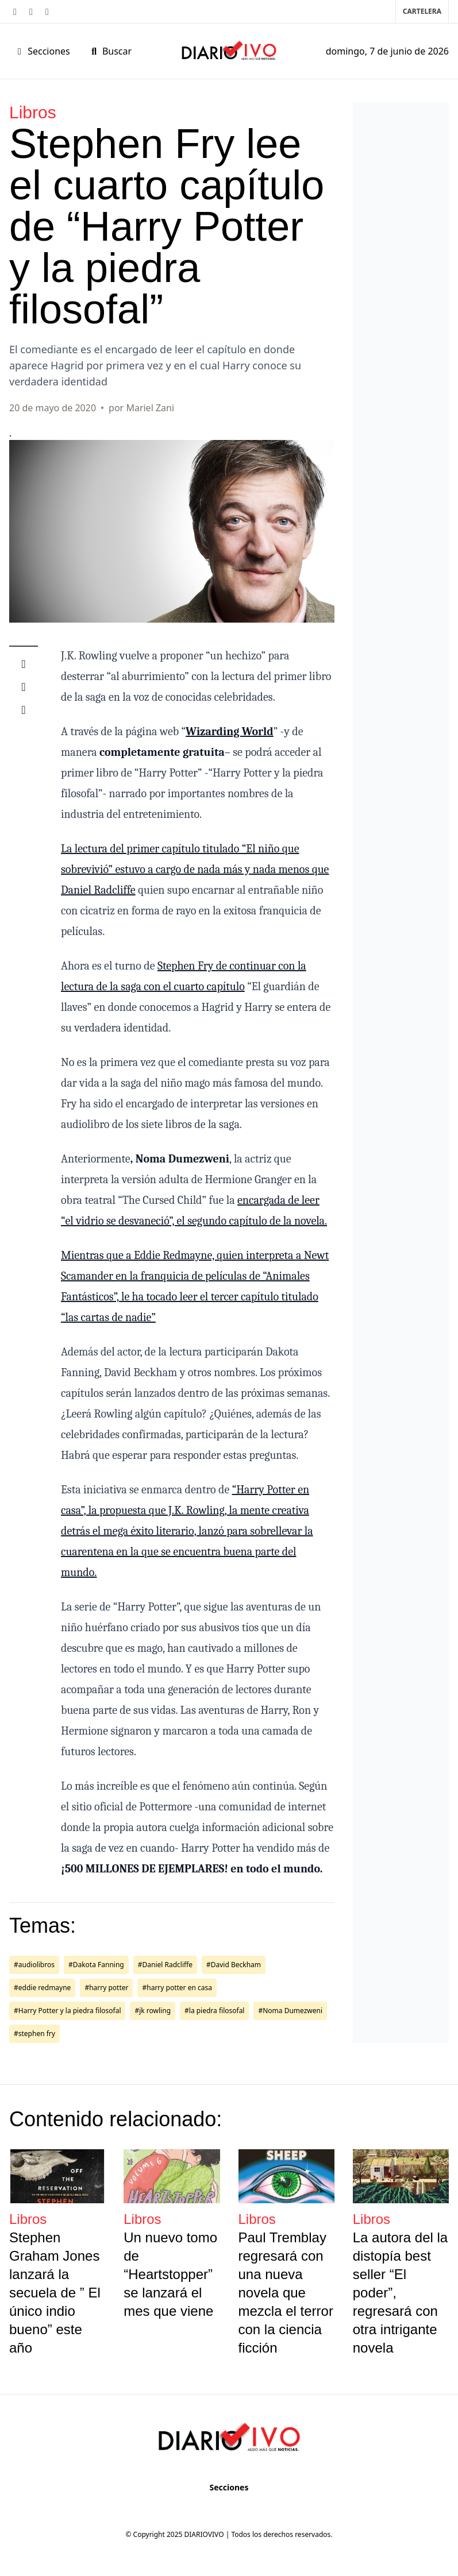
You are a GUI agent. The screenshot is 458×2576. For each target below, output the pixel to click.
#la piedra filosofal (214, 2010)
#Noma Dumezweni (290, 2010)
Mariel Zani (150, 407)
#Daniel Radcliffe (165, 1964)
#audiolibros (34, 1964)
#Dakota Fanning (96, 1964)
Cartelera (422, 11)
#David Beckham (233, 1964)
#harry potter (106, 1987)
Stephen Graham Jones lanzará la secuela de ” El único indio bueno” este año (55, 2292)
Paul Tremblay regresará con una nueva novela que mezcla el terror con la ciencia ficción (285, 2292)
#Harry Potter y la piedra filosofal (67, 2010)
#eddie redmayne (42, 1987)
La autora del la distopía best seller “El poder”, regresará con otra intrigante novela (400, 2292)
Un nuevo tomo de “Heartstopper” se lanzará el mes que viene (170, 2274)
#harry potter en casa (176, 1987)
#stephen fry (34, 2033)
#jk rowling (152, 2010)
